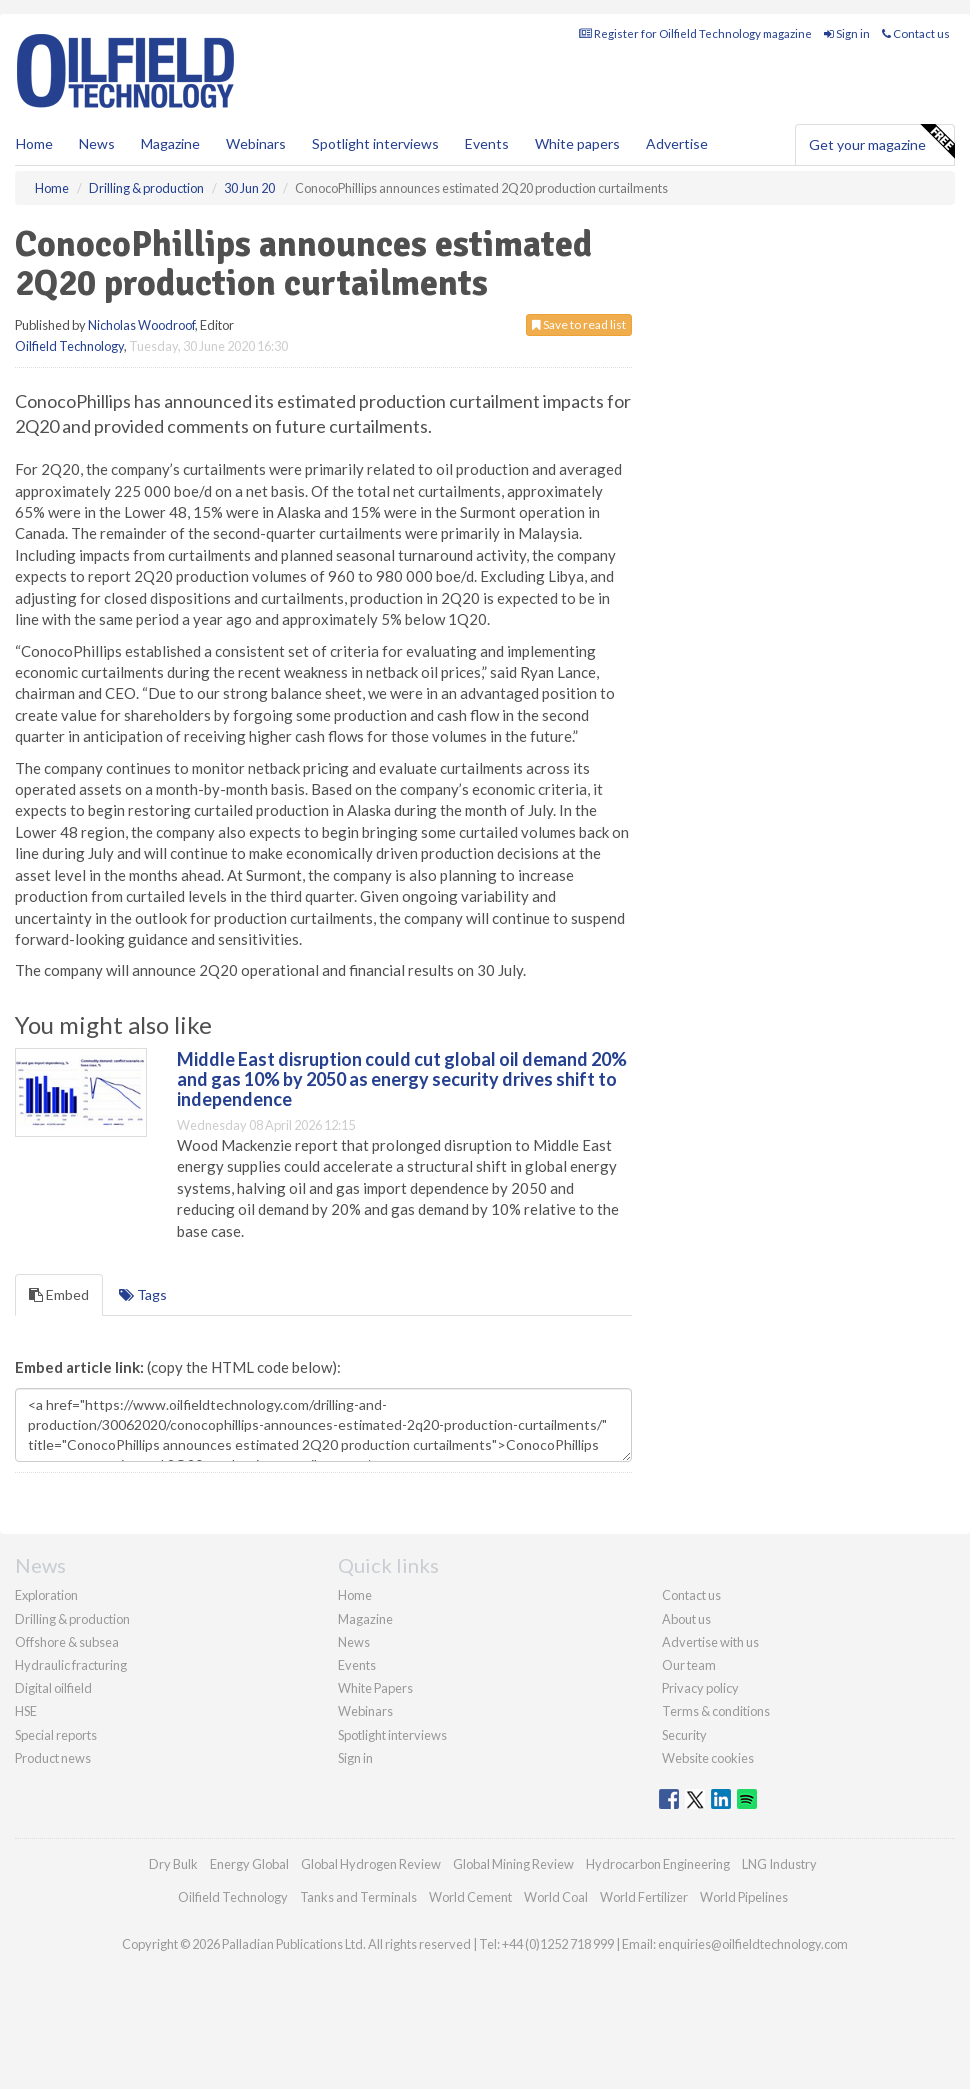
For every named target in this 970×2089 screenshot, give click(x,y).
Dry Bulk (173, 1864)
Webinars (256, 143)
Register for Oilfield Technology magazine (695, 33)
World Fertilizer (644, 1897)
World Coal (556, 1897)
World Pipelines (744, 1897)
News (354, 1642)
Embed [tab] (59, 1294)
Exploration (46, 1595)
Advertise (677, 143)
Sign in (847, 33)
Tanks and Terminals (358, 1897)
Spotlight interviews (375, 143)
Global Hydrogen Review (371, 1864)
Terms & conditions (716, 1711)
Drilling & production (72, 1619)
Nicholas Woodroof (141, 325)
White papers (577, 143)
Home (34, 143)
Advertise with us (710, 1642)
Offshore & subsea (67, 1642)
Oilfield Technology (69, 346)
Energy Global (249, 1864)
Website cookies (708, 1758)
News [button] (97, 143)
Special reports (56, 1735)
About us (686, 1619)
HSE (26, 1711)
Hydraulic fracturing (71, 1665)
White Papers (375, 1688)
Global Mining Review (513, 1864)
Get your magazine (881, 142)
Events (487, 143)
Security (684, 1735)
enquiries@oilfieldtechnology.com (753, 1944)
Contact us (916, 33)
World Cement (470, 1897)
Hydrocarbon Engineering (658, 1864)
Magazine (170, 143)
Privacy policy (700, 1688)
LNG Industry (779, 1864)
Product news (53, 1758)
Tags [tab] (143, 1294)
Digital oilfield (53, 1688)
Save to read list (579, 324)
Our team (689, 1665)
